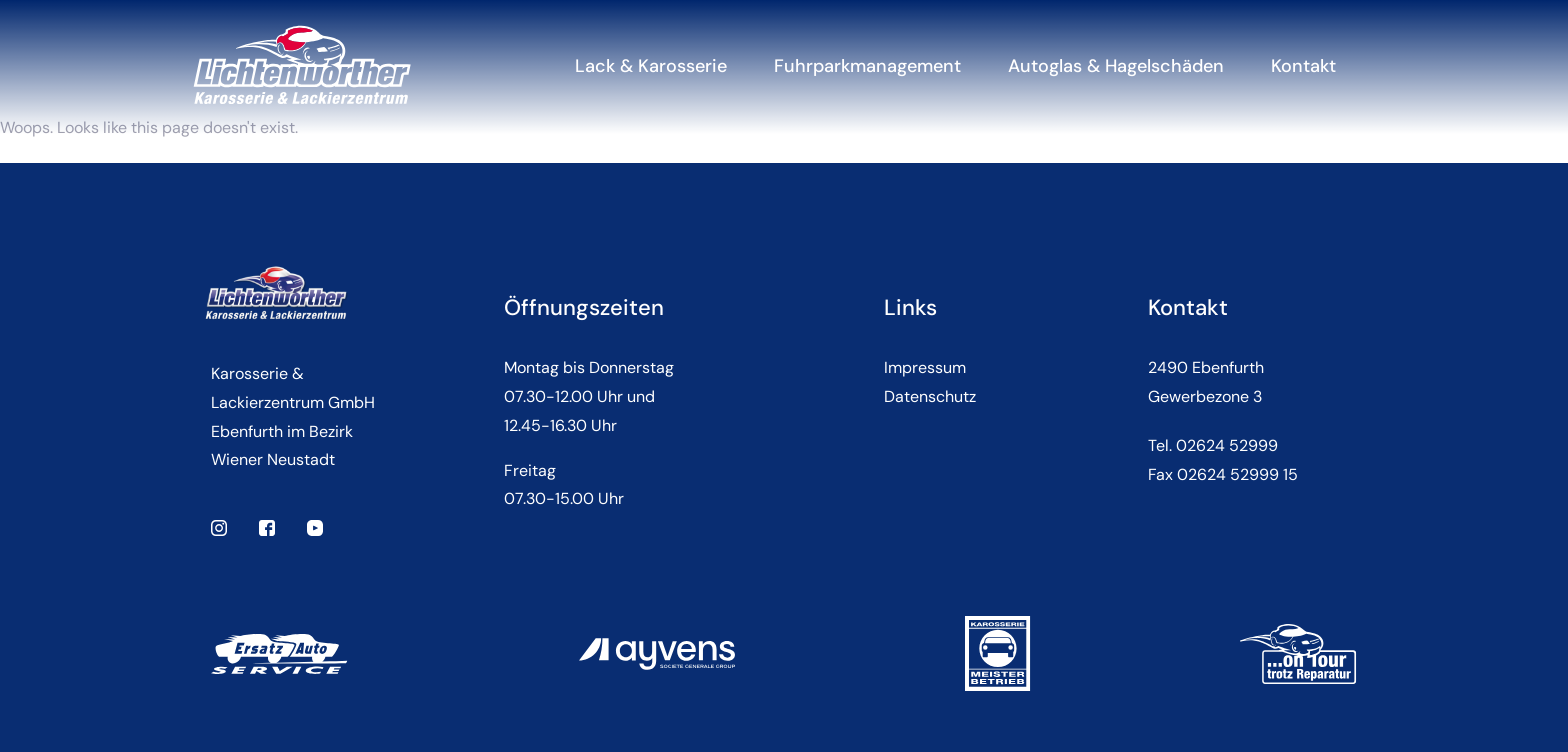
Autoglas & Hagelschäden (1116, 66)
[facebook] (267, 526)
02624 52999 (1227, 445)
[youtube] (315, 526)
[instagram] (219, 526)
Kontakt (1303, 66)
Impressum (925, 367)
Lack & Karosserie (651, 66)
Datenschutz (930, 396)
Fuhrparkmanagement (867, 66)
